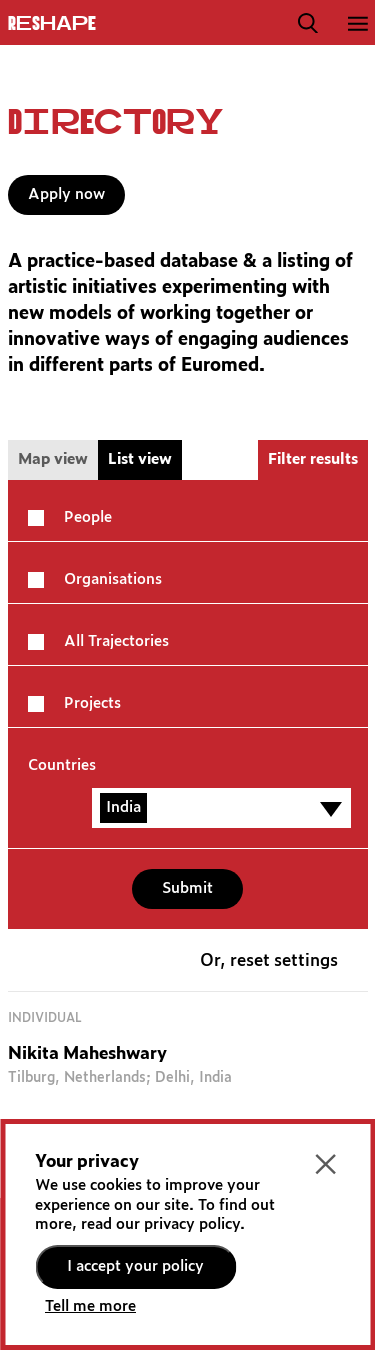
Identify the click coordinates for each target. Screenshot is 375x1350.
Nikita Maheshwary (87, 1054)
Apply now (66, 194)
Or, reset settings (269, 961)
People (88, 517)
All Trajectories (116, 641)
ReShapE (52, 24)
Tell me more (90, 1306)
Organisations (113, 579)
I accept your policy (135, 1266)
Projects (92, 703)
